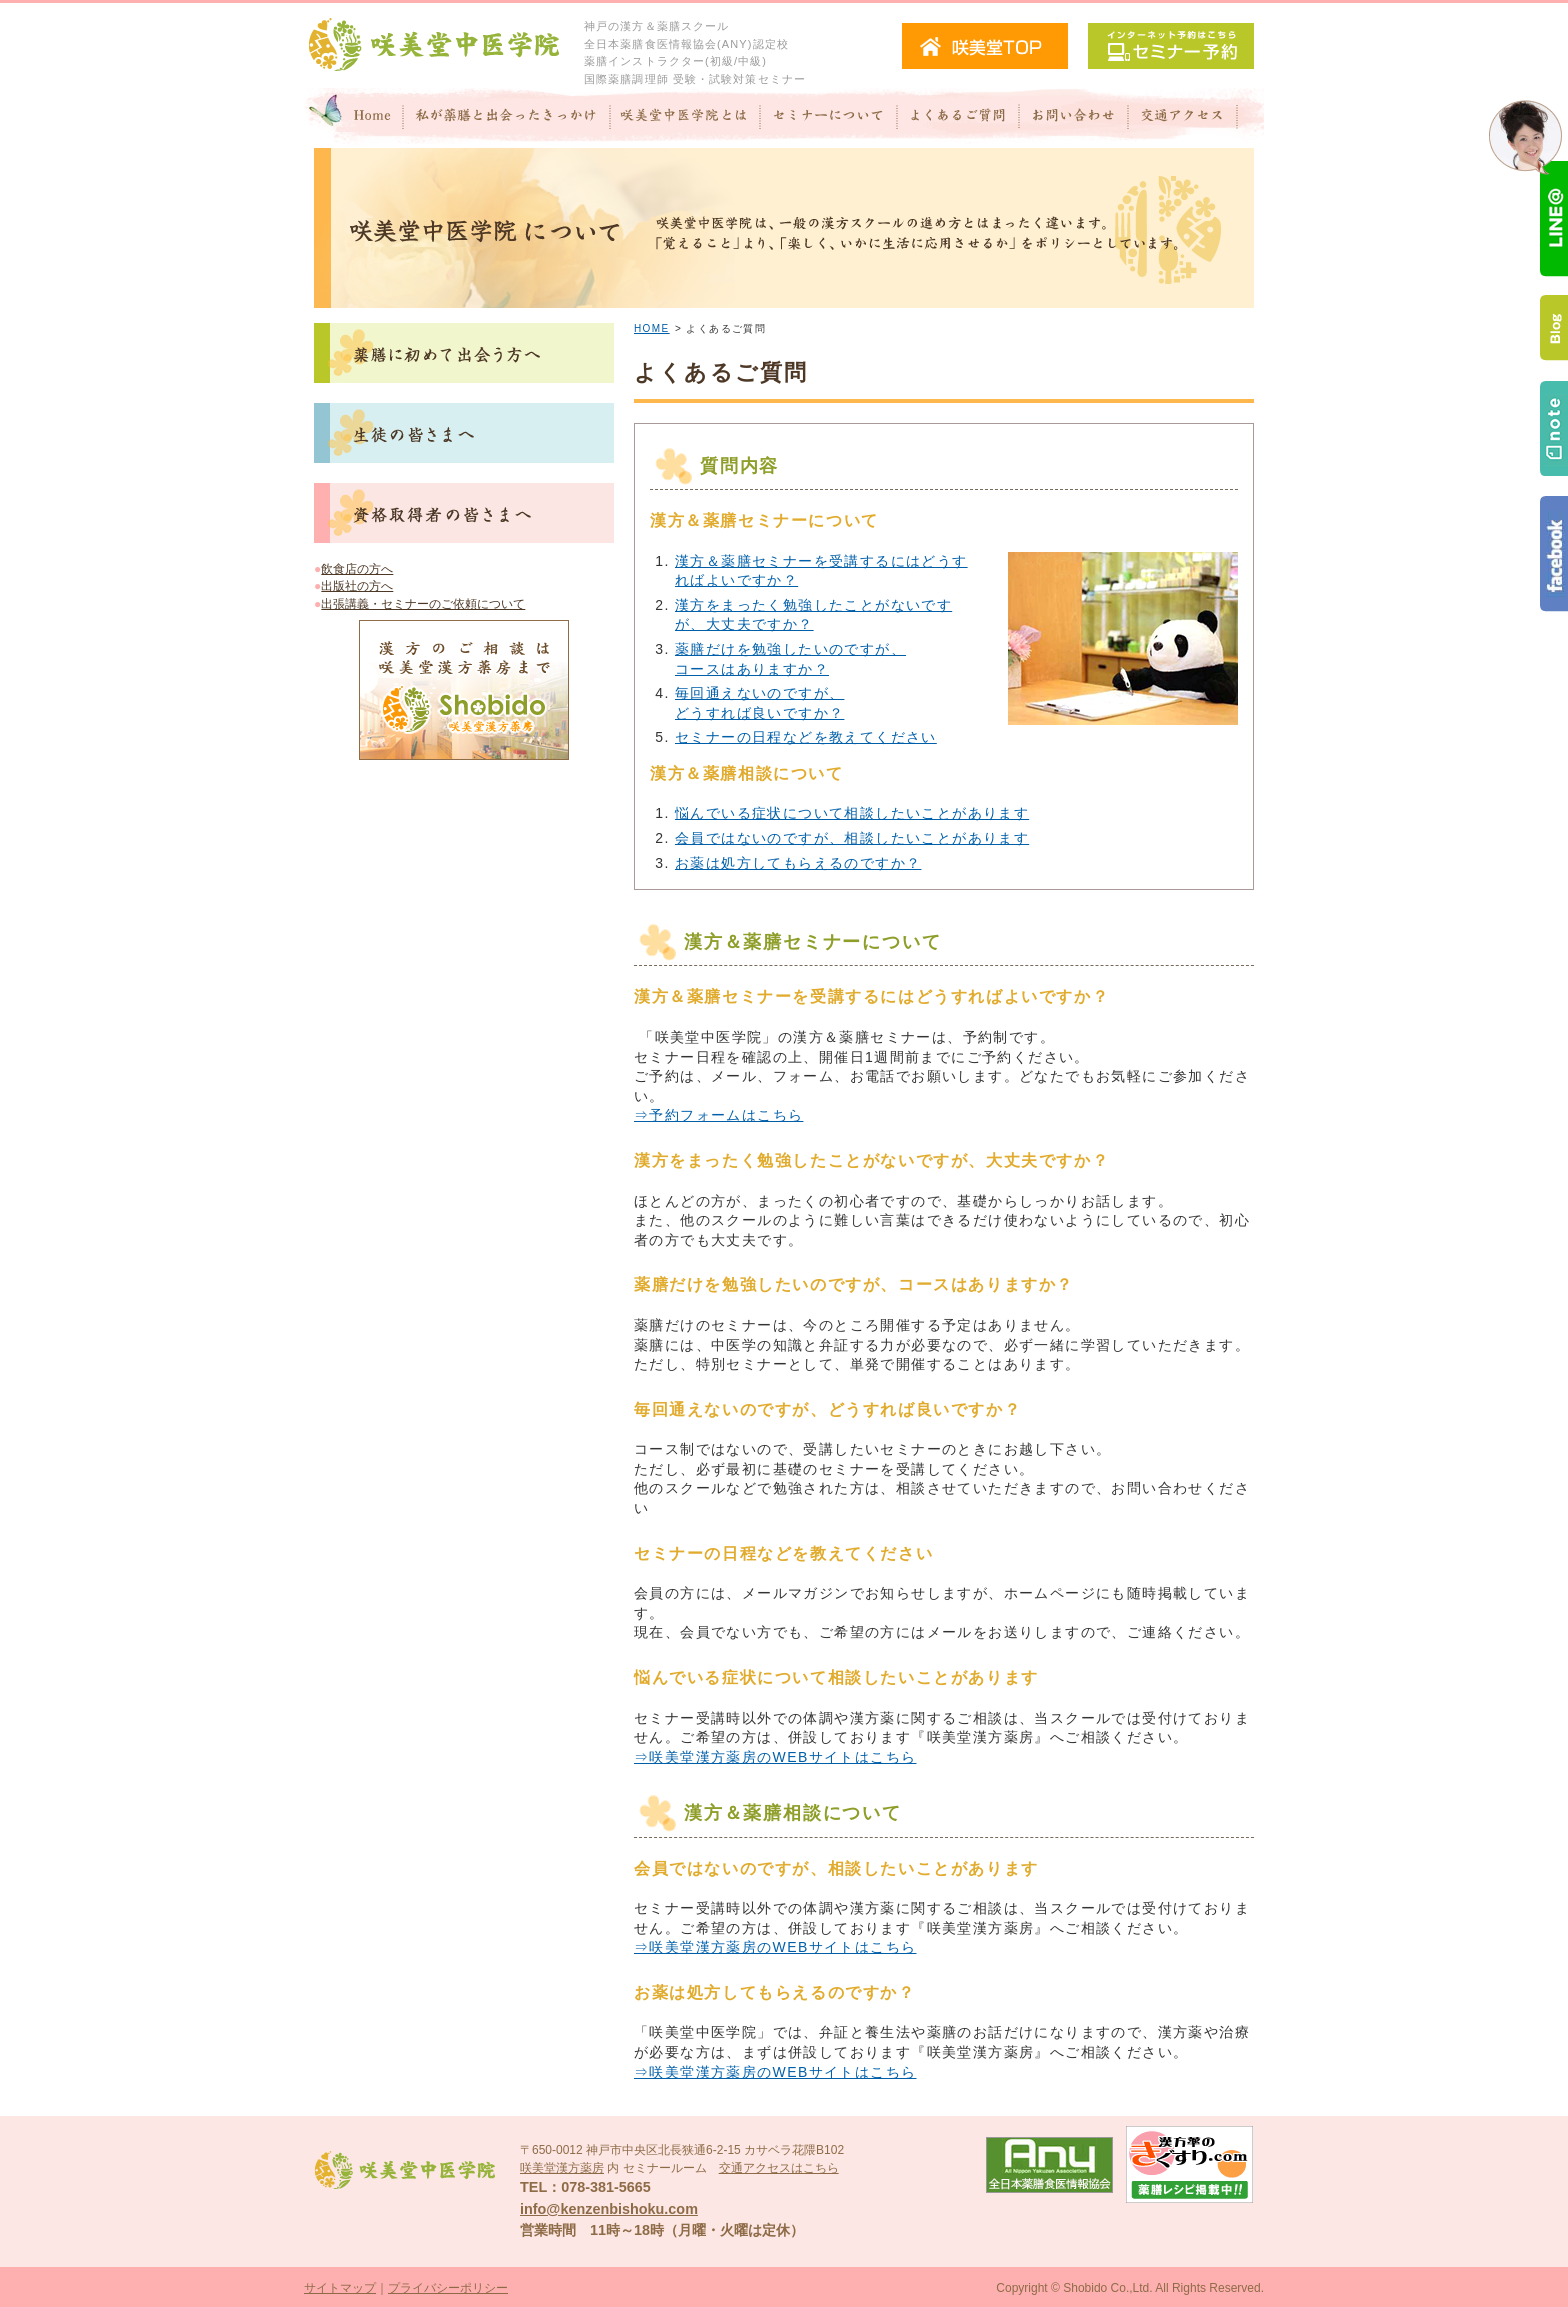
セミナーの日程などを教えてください (806, 737)
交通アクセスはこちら (779, 2168)
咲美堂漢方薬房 (562, 2168)
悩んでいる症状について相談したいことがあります (852, 813)
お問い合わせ (1073, 118)
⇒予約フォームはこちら (718, 1115)
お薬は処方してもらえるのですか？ (798, 863)
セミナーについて (828, 118)
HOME (652, 328)
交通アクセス (1196, 118)
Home (354, 118)
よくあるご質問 (958, 118)
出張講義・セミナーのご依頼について (423, 604)
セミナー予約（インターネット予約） (1171, 46)
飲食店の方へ (357, 569)
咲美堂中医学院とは (685, 118)
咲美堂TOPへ (985, 46)
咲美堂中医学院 (434, 45)
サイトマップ (340, 2288)
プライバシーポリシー (448, 2288)
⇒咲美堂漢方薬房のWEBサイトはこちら (775, 1757)
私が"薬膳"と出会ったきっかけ (507, 118)
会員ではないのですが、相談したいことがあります (852, 838)
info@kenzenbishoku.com (609, 2209)
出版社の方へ (357, 586)
